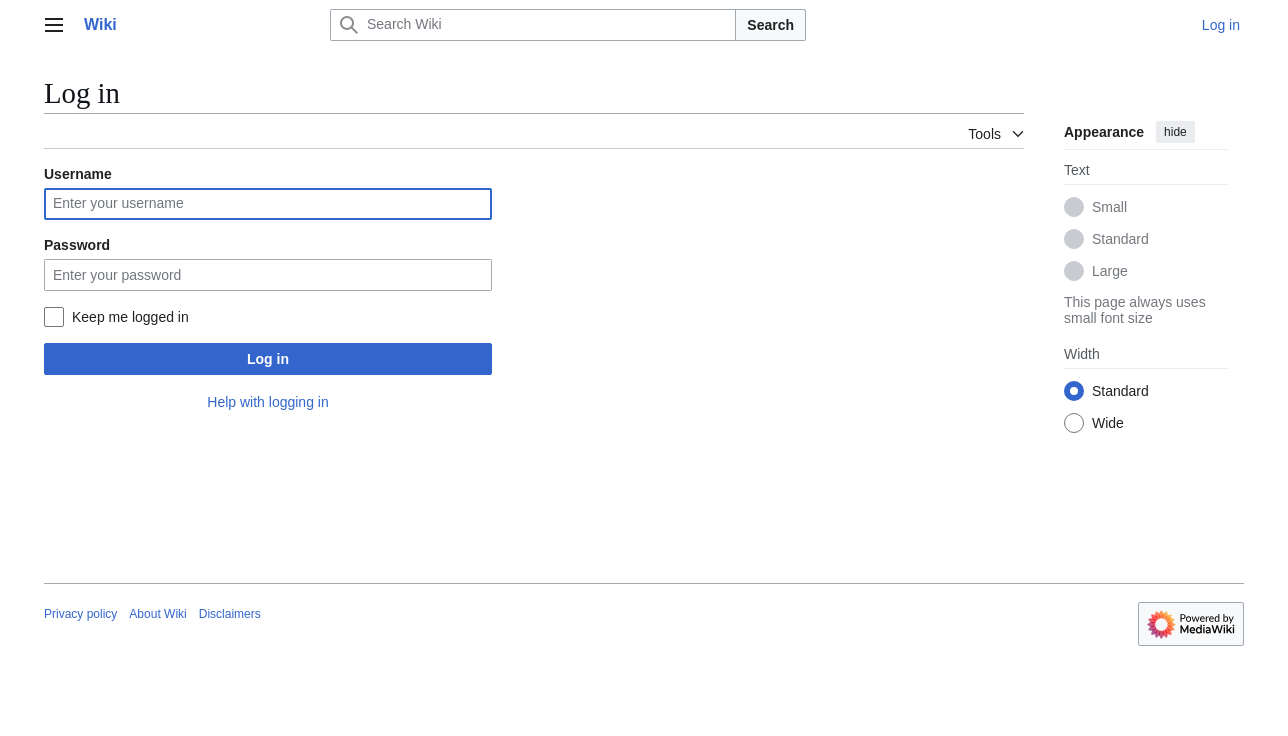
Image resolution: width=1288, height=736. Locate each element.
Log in (268, 359)
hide (1175, 132)
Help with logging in (267, 402)
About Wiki (157, 614)
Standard (1120, 239)
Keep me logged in (130, 317)
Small (1109, 207)
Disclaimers (230, 614)
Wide (1108, 423)
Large (1110, 271)
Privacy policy (80, 614)
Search (770, 25)
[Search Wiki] (533, 25)
